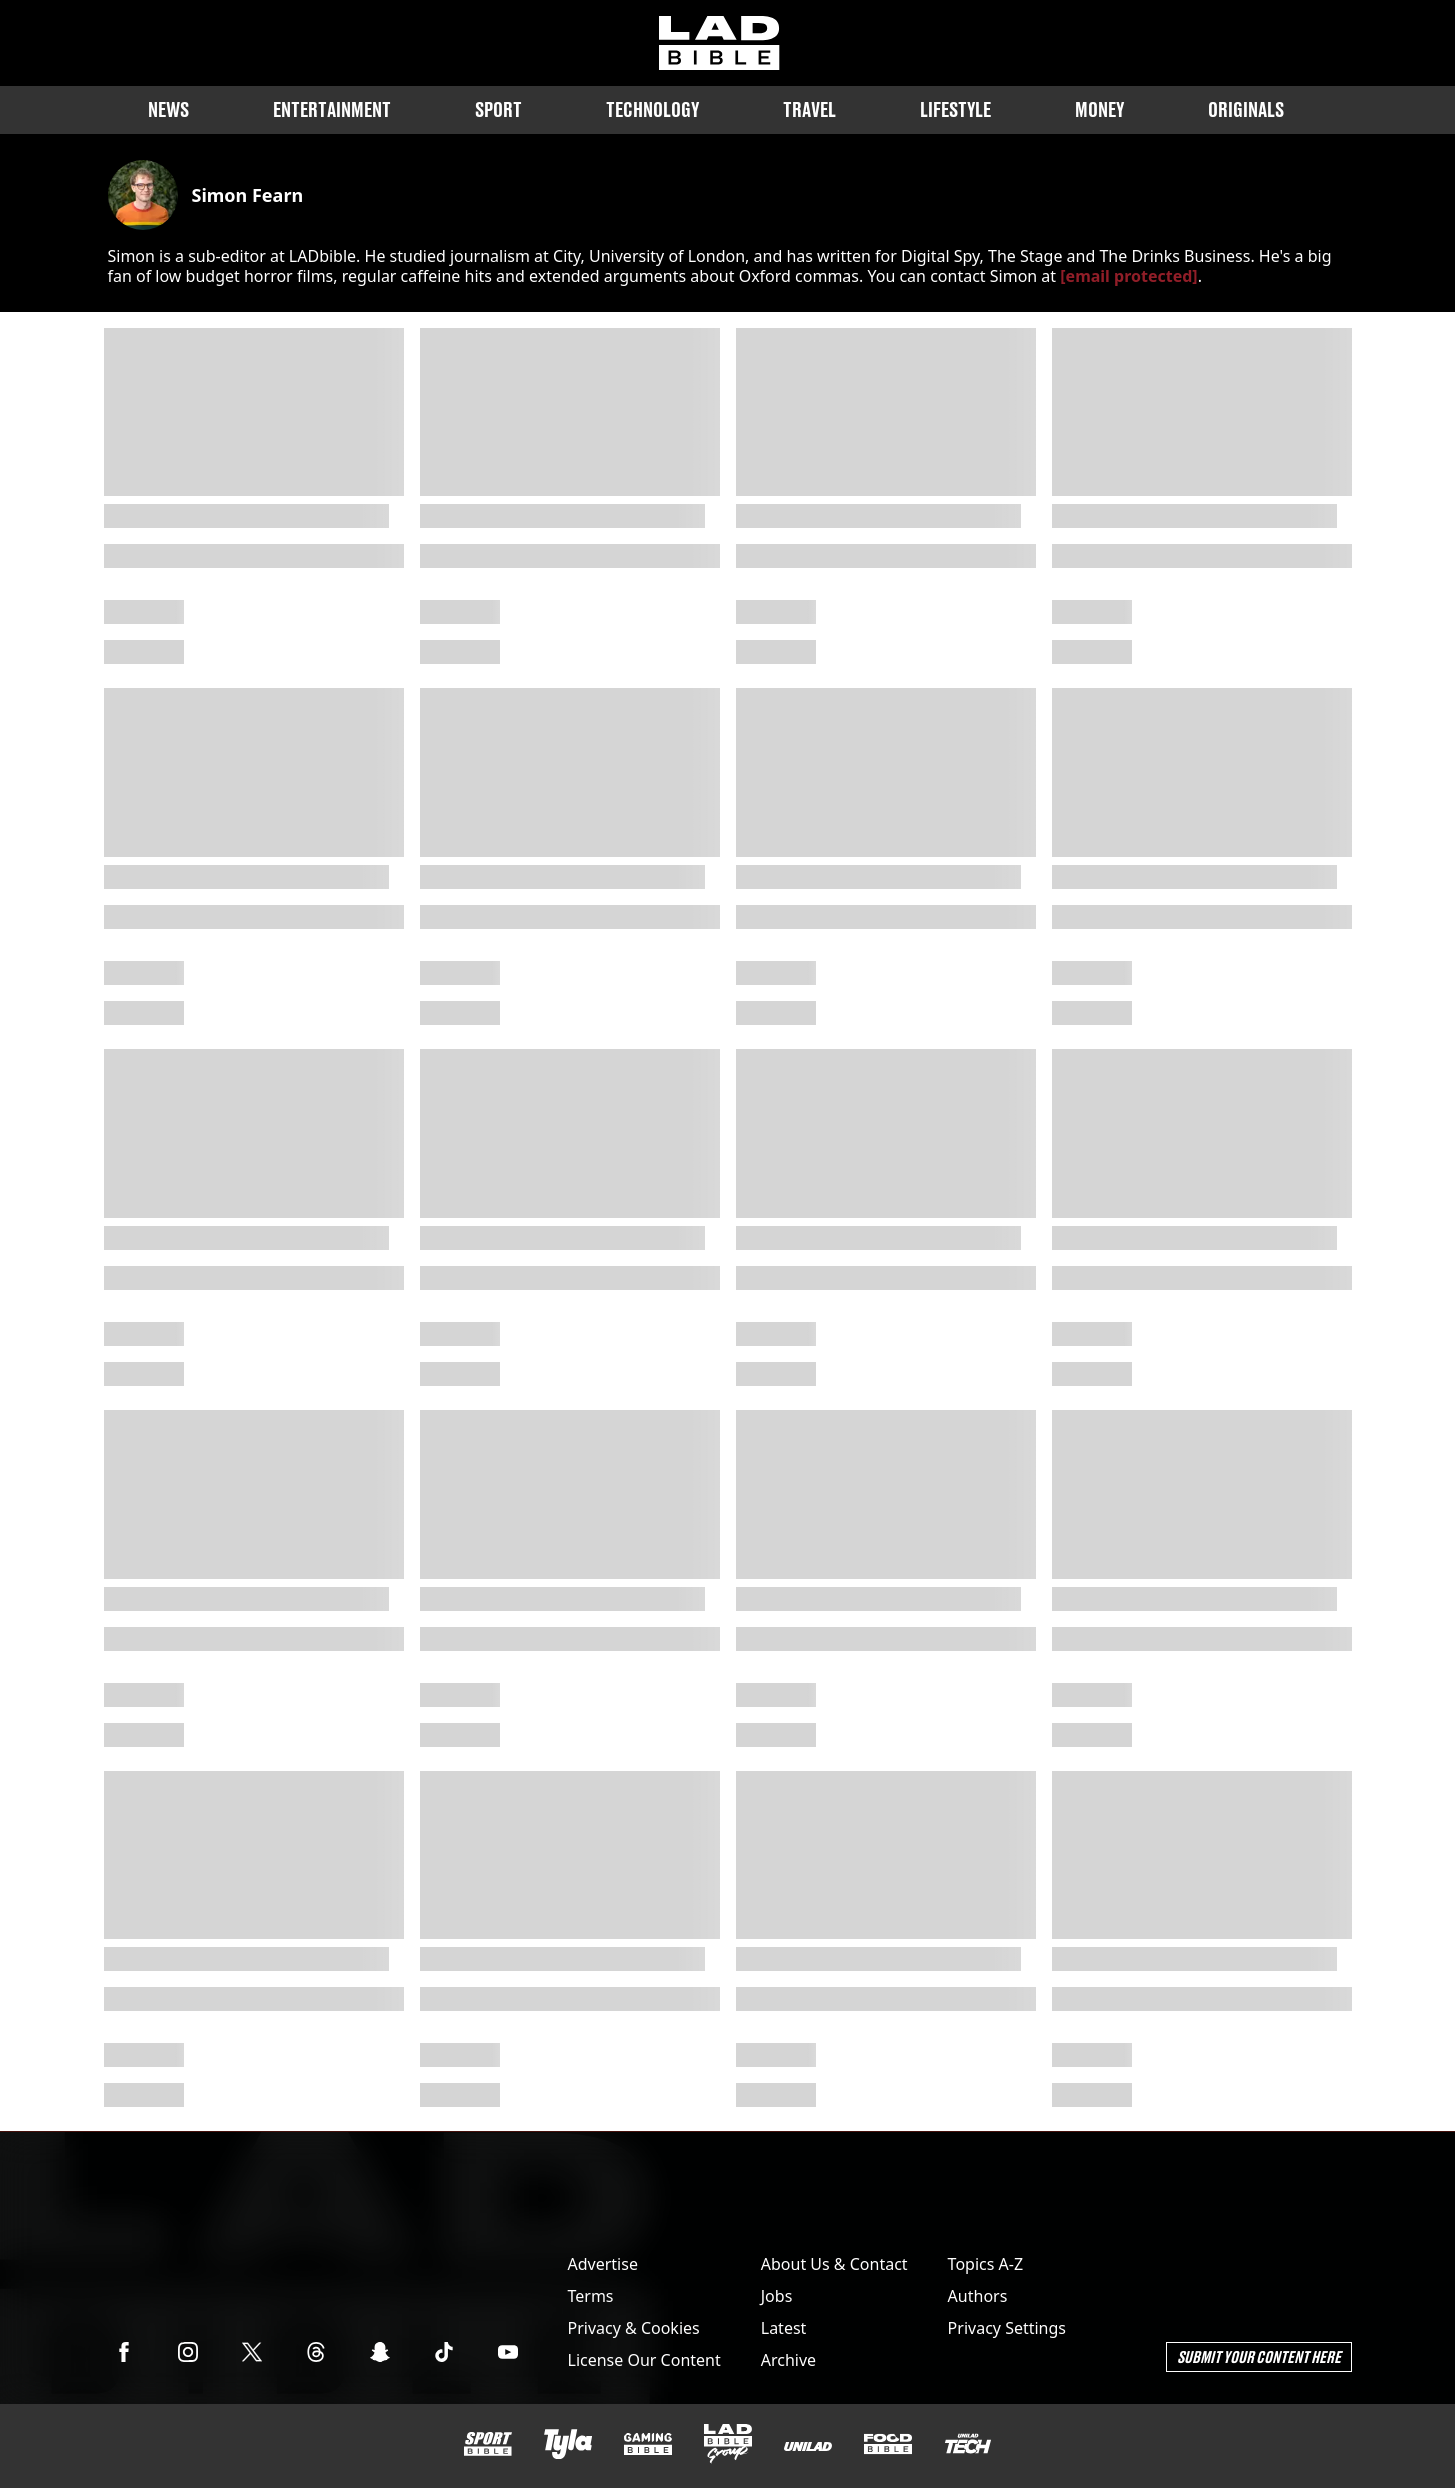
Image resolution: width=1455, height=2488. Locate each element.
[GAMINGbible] (648, 2444)
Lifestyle (955, 109)
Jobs (777, 2296)
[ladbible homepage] (719, 43)
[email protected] (1128, 276)
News (168, 109)
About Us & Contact (834, 2264)
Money (1099, 109)
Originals (1246, 109)
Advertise (603, 2264)
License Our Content (644, 2360)
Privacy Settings (1007, 2328)
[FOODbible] (888, 2444)
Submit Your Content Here (1259, 2356)
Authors (978, 2296)
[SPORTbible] (488, 2444)
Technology (652, 109)
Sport (498, 109)
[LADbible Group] (728, 2444)
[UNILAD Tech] (968, 2443)
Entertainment (332, 109)
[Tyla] (568, 2444)
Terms (591, 2296)
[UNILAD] (808, 2446)
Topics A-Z (985, 2264)
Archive (788, 2360)
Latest (784, 2328)
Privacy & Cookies (634, 2328)
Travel (809, 109)
